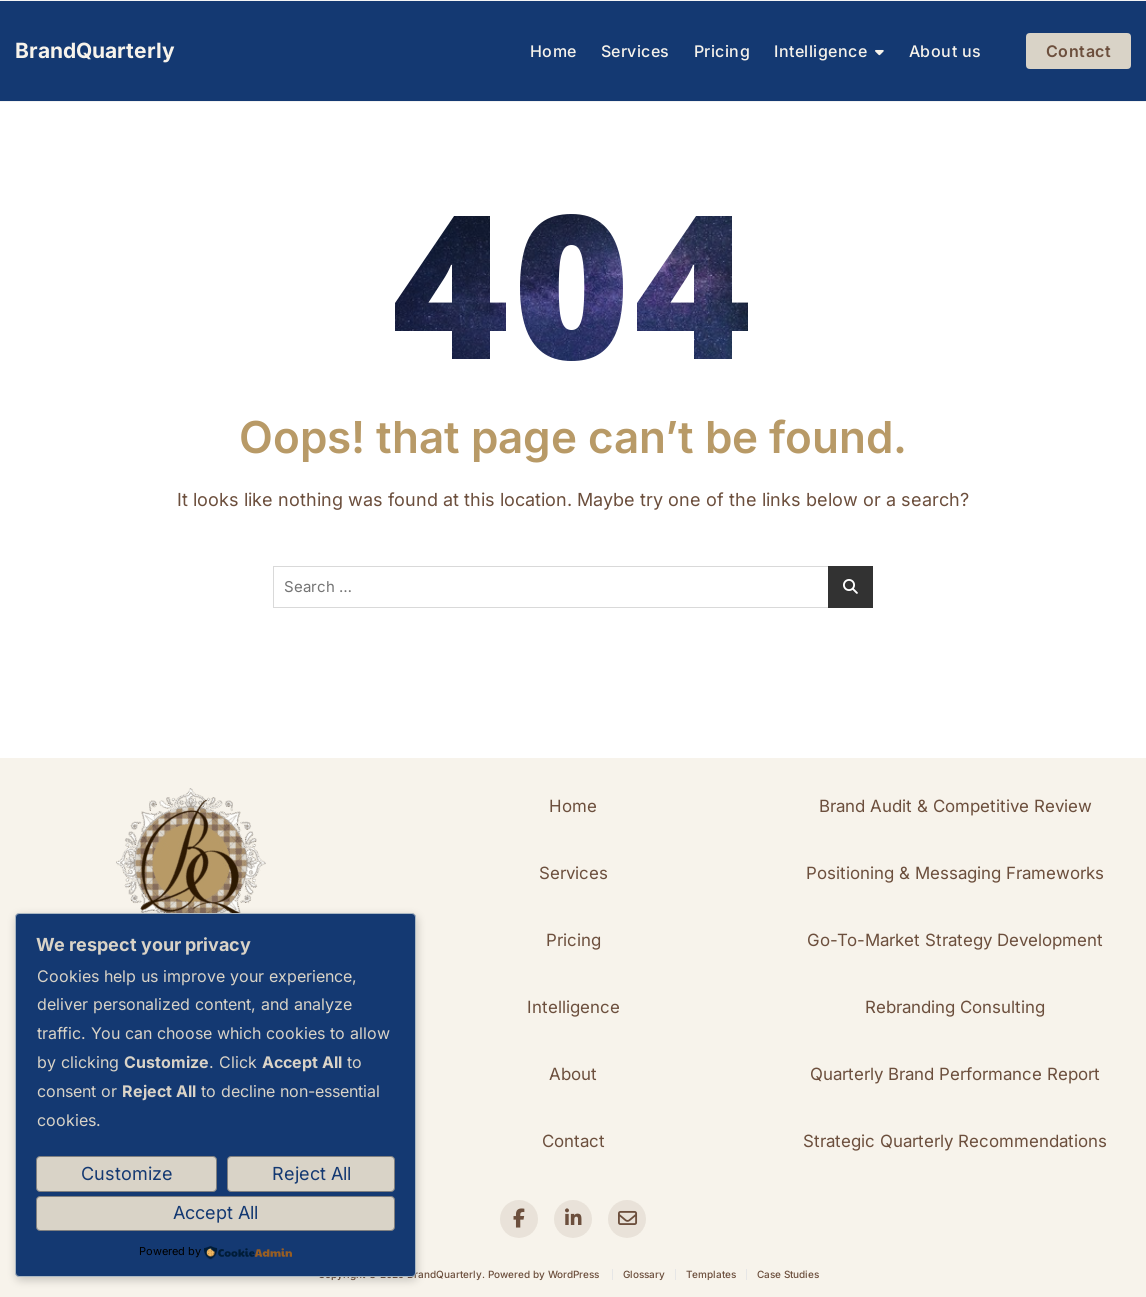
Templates (711, 1274)
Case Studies (788, 1274)
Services (635, 51)
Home (553, 51)
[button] (573, 806)
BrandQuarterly (95, 50)
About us (945, 51)
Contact (1079, 51)
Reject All (311, 1173)
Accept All (215, 1212)
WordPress (573, 1274)
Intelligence (820, 51)
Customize (127, 1173)
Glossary (644, 1274)
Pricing (722, 51)
